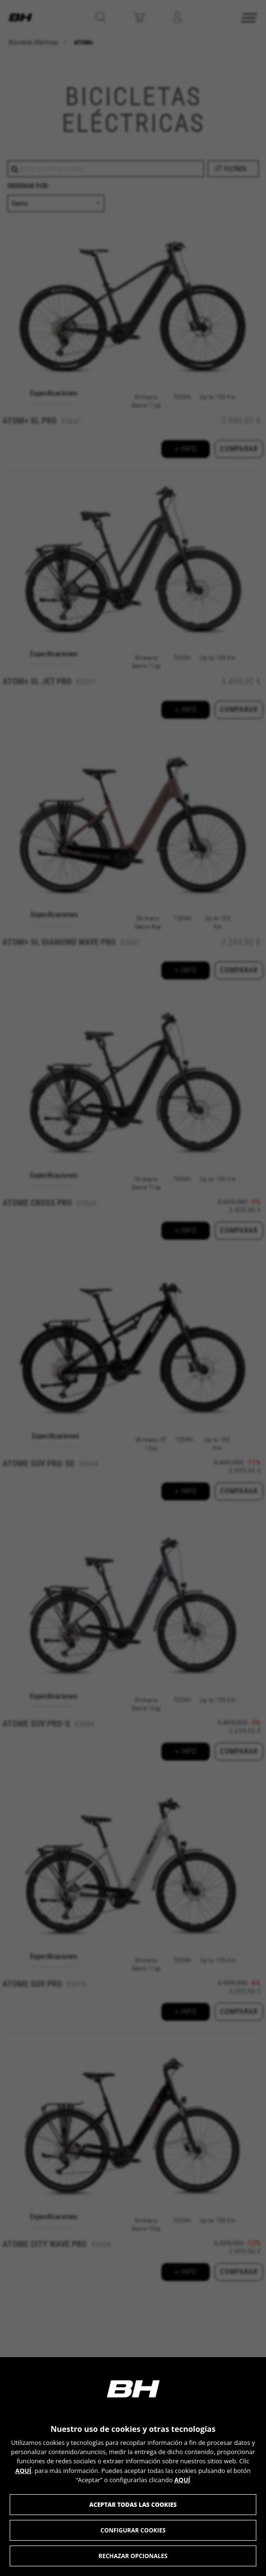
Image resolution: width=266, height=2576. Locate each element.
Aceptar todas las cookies (133, 2505)
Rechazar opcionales (132, 2556)
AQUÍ (23, 2470)
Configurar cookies (133, 2530)
